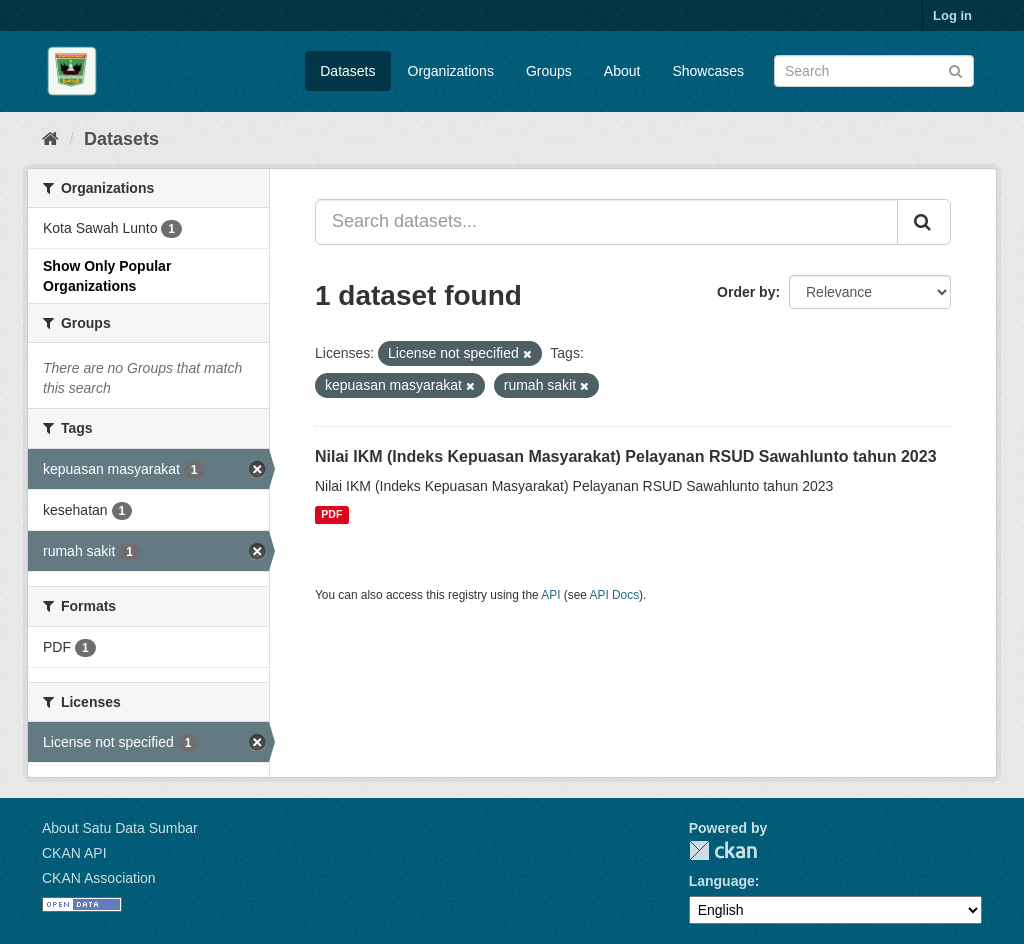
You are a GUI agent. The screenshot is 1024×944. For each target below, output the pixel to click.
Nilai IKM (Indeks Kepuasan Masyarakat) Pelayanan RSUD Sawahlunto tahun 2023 (626, 456)
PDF (331, 515)
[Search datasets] (874, 71)
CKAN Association (99, 878)
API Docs (615, 595)
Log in (952, 15)
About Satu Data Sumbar (120, 828)
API (550, 595)
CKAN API (74, 853)
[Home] (50, 139)
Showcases (708, 71)
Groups (549, 71)
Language (722, 881)
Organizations (451, 71)
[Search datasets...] (606, 222)
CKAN (723, 850)
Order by (746, 292)
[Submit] (955, 69)
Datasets (347, 71)
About (622, 71)
